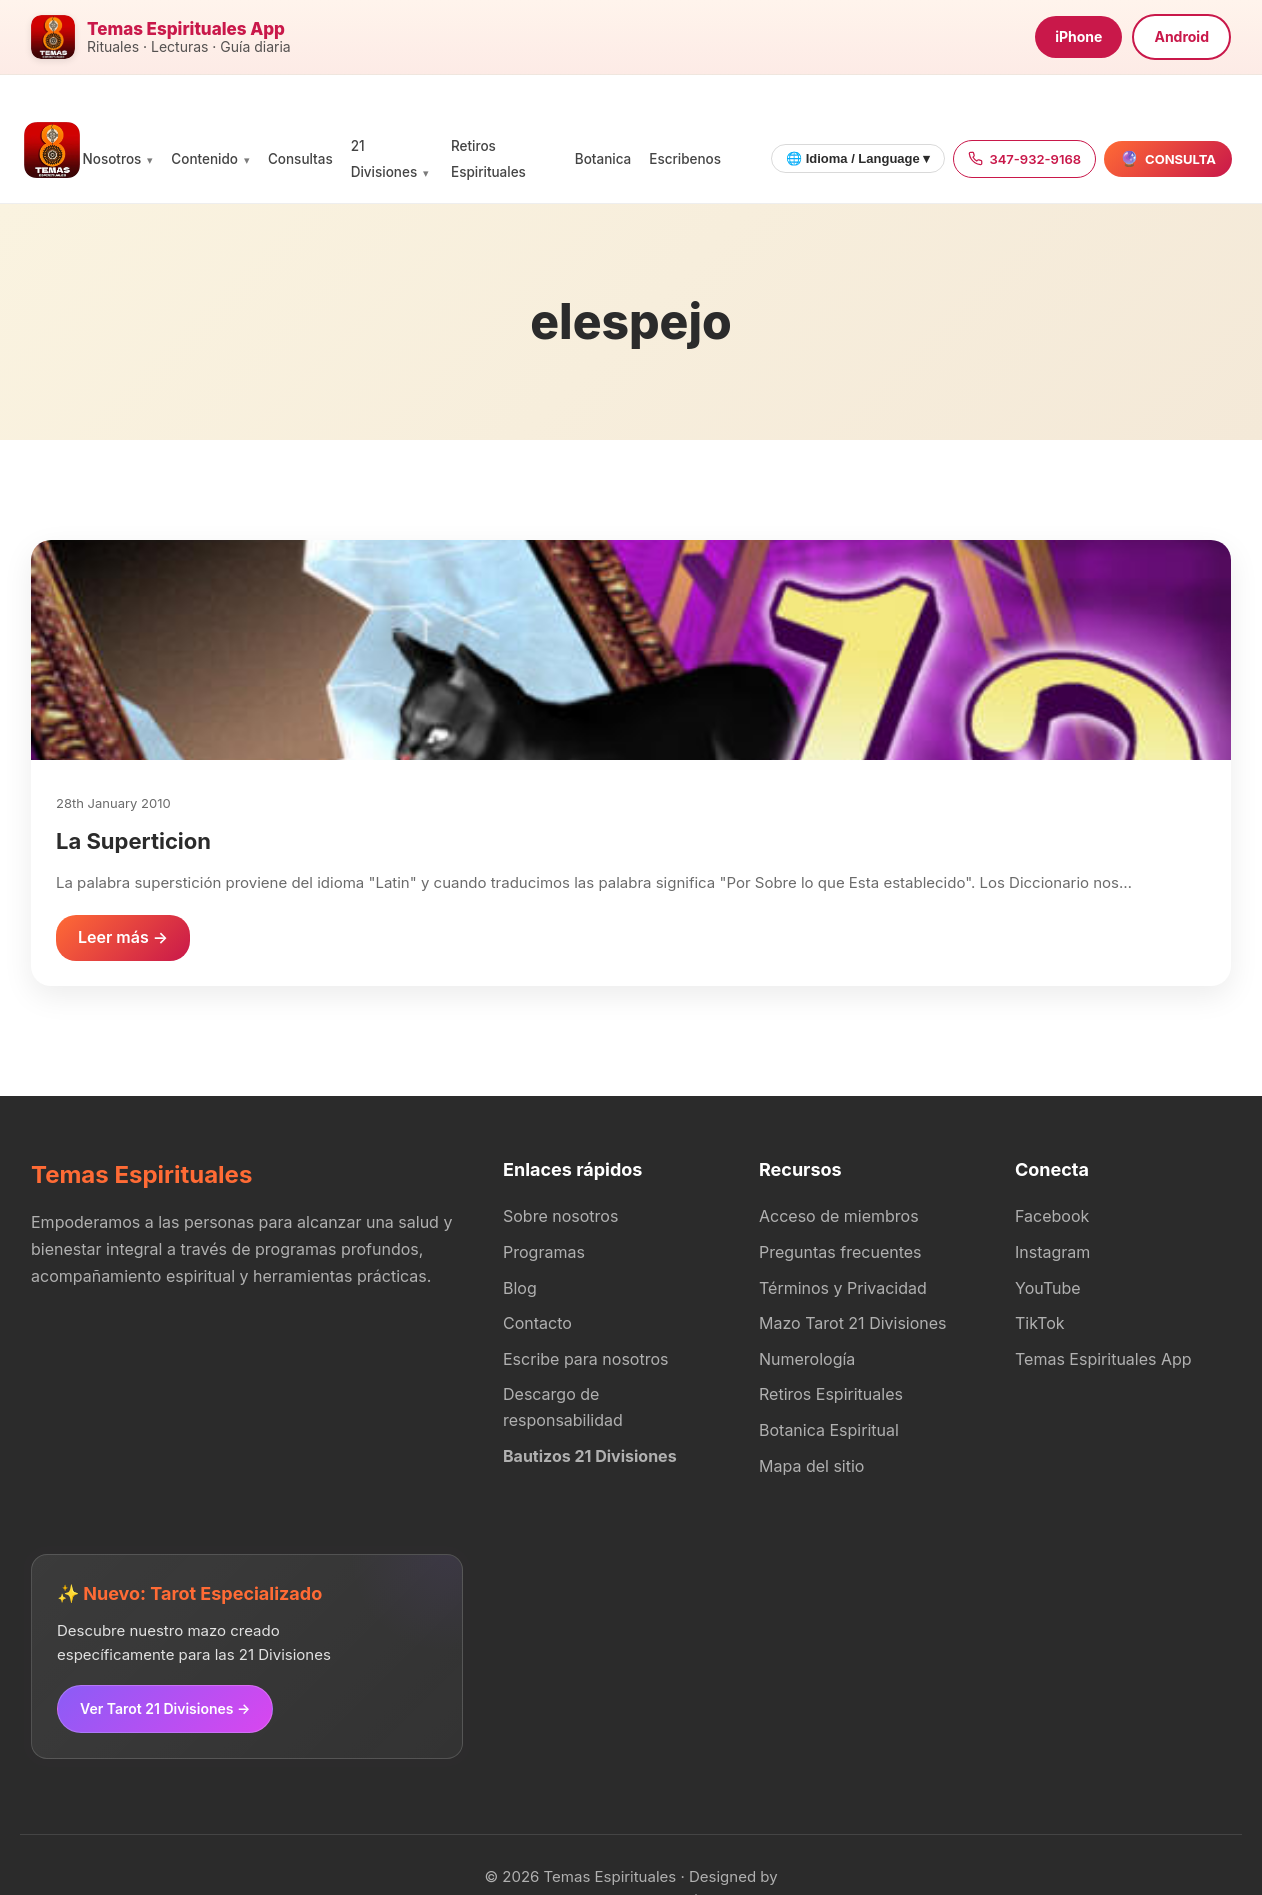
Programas (544, 1252)
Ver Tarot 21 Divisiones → (165, 1708)
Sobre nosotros (560, 1216)
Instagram (1052, 1252)
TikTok (1040, 1323)
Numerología (807, 1359)
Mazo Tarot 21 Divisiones (853, 1323)
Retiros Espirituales (831, 1394)
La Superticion (133, 841)
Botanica (603, 159)
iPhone (1078, 36)
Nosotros (112, 159)
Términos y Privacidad (843, 1288)
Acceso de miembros (839, 1216)
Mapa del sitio (811, 1466)
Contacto (537, 1323)
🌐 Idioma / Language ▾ (858, 158)
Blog (520, 1288)
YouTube (1048, 1288)
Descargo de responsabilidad (563, 1407)
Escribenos (685, 159)
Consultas (300, 159)
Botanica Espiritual (829, 1430)
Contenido (204, 159)
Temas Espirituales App (1103, 1359)
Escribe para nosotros (585, 1359)
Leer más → (123, 937)
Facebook (1052, 1216)
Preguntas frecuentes (840, 1252)
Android (1181, 36)
